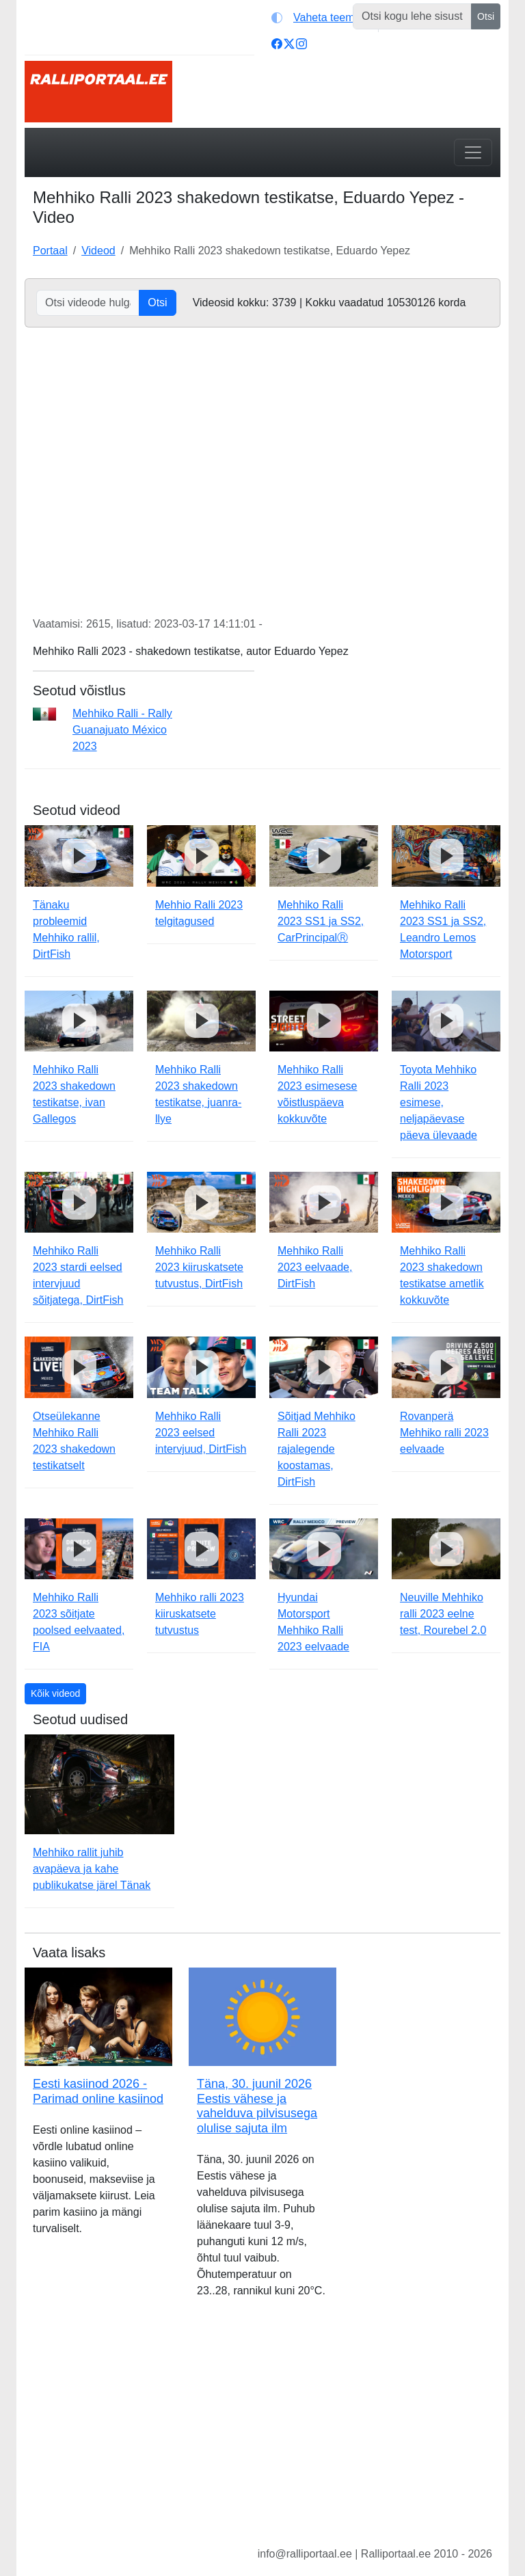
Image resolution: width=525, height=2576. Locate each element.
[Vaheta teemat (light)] (322, 17)
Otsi (485, 16)
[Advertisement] (262, 2433)
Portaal (50, 250)
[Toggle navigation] (473, 152)
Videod (98, 250)
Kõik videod (55, 1693)
